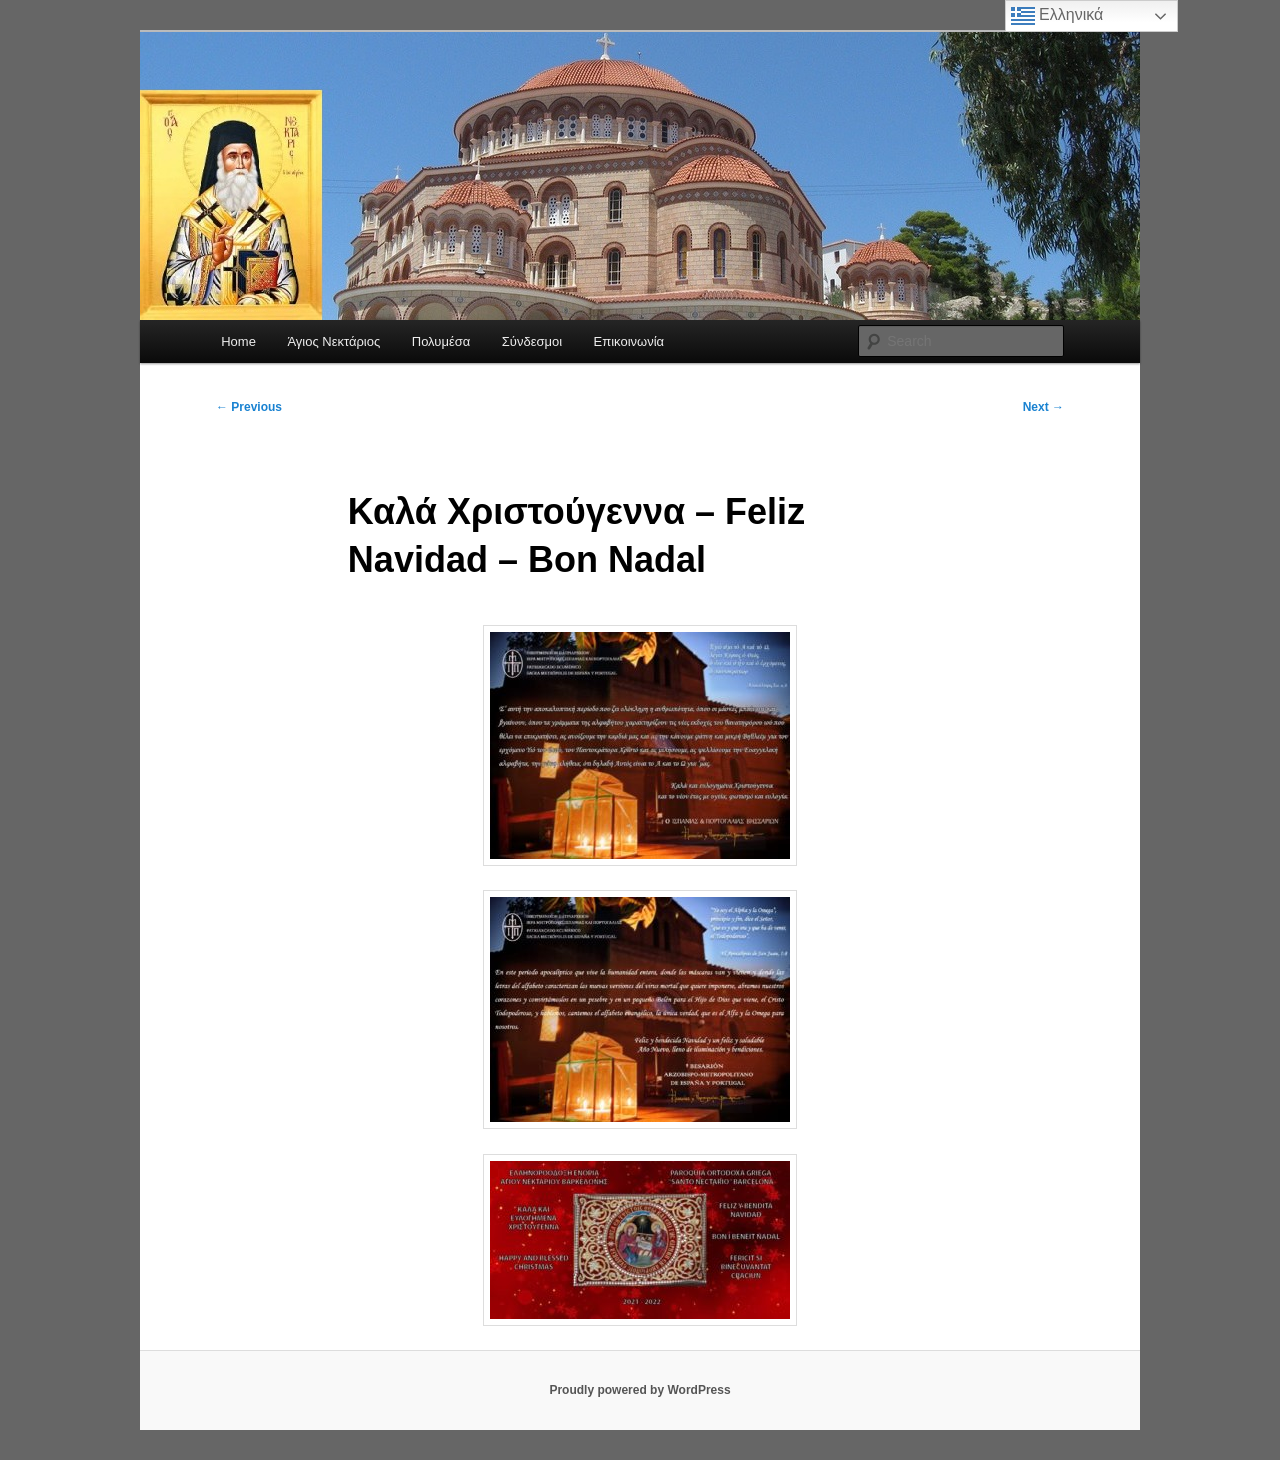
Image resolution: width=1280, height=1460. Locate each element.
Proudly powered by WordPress (639, 1390)
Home (238, 341)
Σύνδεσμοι (532, 341)
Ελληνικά (1057, 16)
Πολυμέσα (441, 341)
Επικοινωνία (629, 341)
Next (1043, 407)
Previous (249, 407)
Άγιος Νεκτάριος (333, 341)
